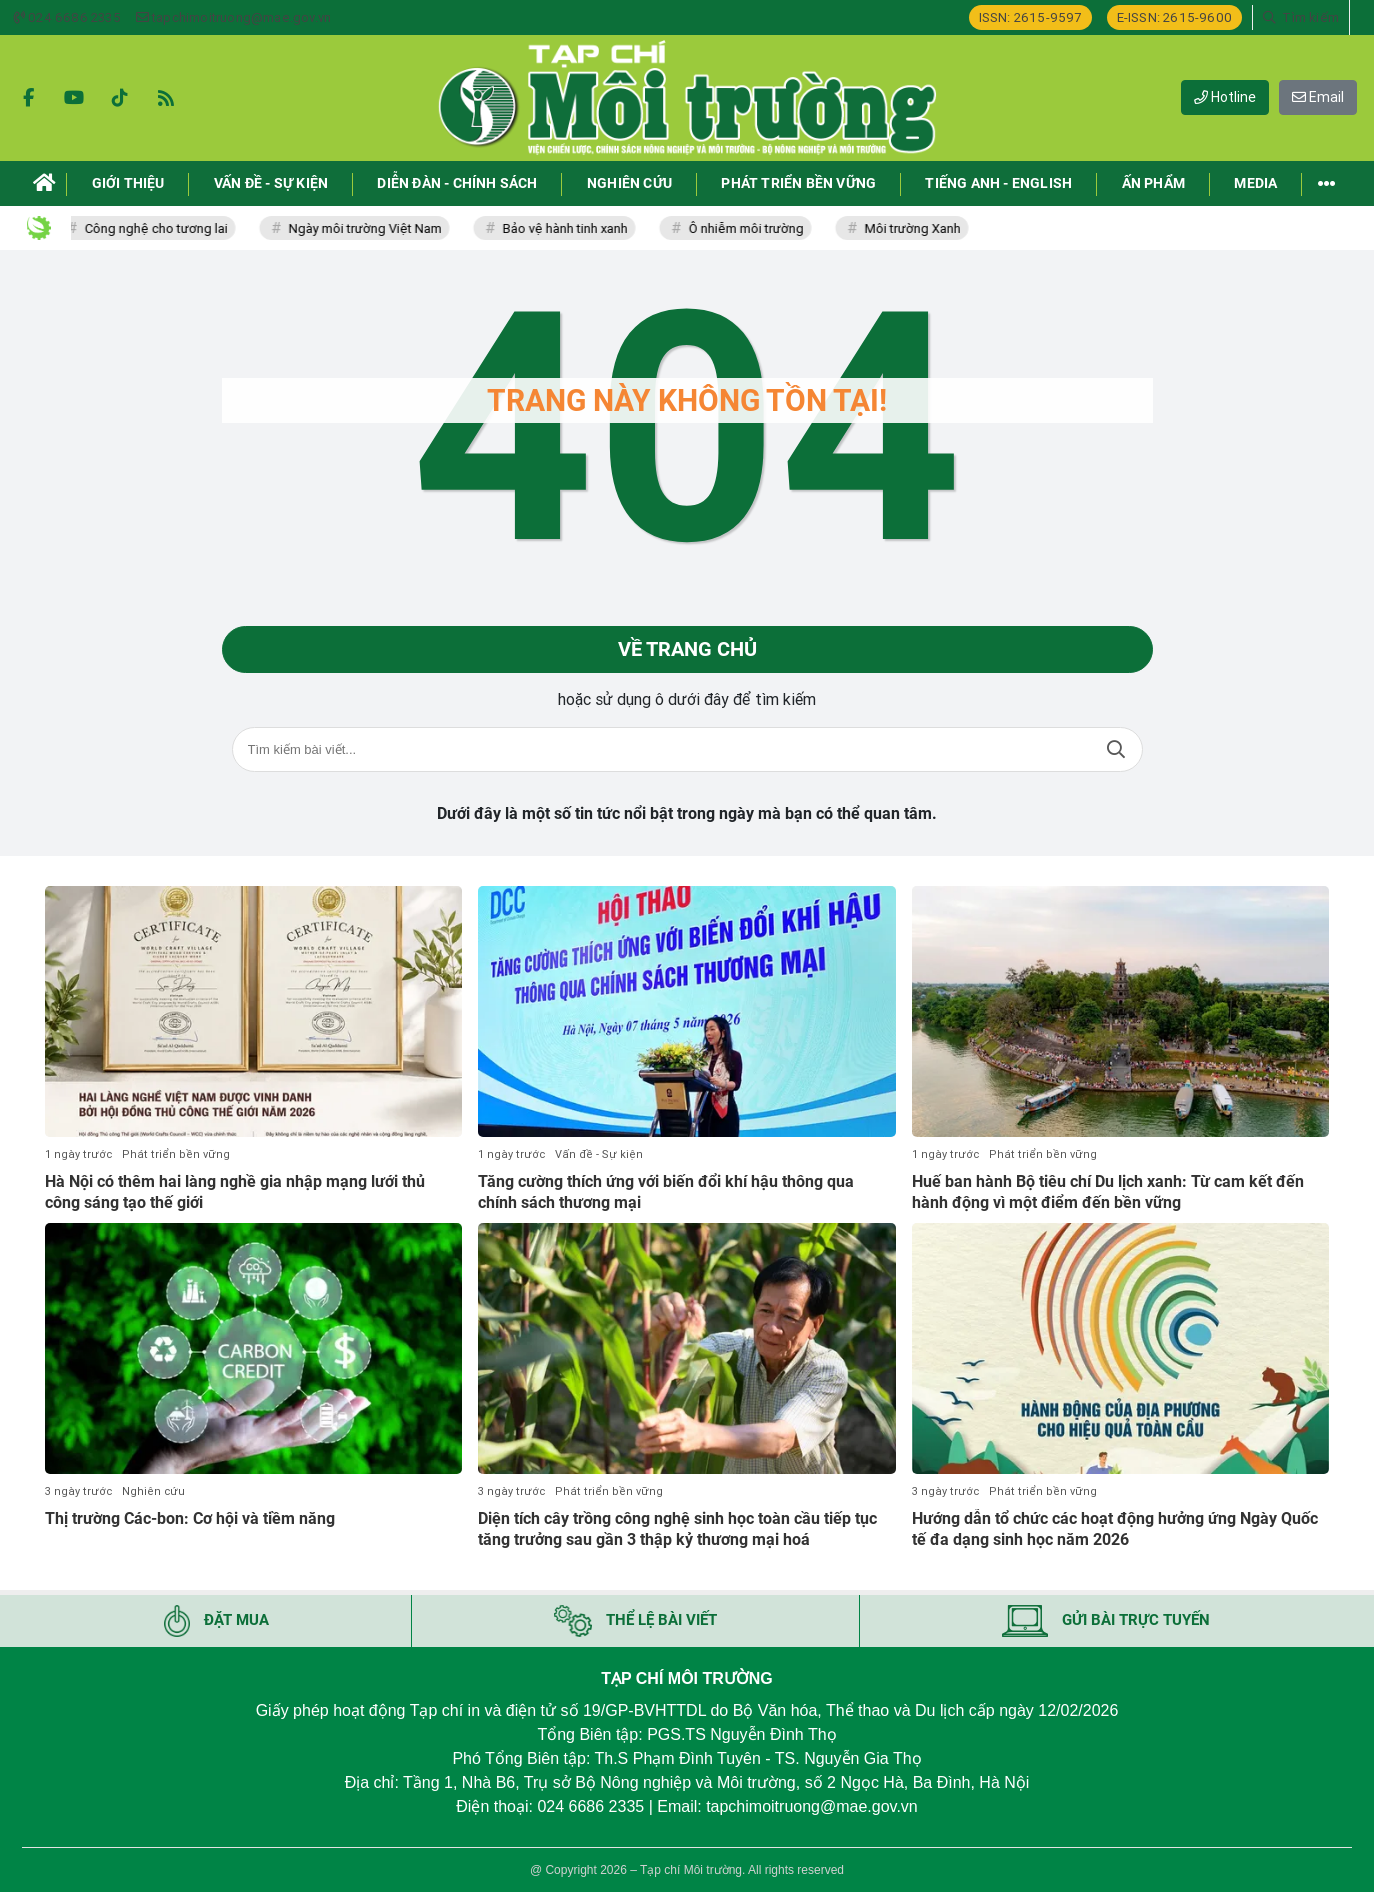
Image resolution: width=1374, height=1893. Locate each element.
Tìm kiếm (1116, 750)
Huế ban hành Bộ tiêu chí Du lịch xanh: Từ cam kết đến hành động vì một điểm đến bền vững (1108, 1192)
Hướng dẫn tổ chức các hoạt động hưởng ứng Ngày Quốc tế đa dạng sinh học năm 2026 (1115, 1529)
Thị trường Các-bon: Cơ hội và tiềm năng (190, 1518)
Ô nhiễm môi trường (751, 228)
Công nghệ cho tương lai (161, 228)
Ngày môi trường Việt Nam (370, 228)
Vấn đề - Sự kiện (599, 1154)
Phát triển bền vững (176, 1154)
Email (1318, 97)
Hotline (1225, 97)
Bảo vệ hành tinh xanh (570, 228)
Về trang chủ (687, 650)
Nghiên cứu (153, 1491)
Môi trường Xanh (918, 228)
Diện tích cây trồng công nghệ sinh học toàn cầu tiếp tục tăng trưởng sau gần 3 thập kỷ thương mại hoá (677, 1529)
